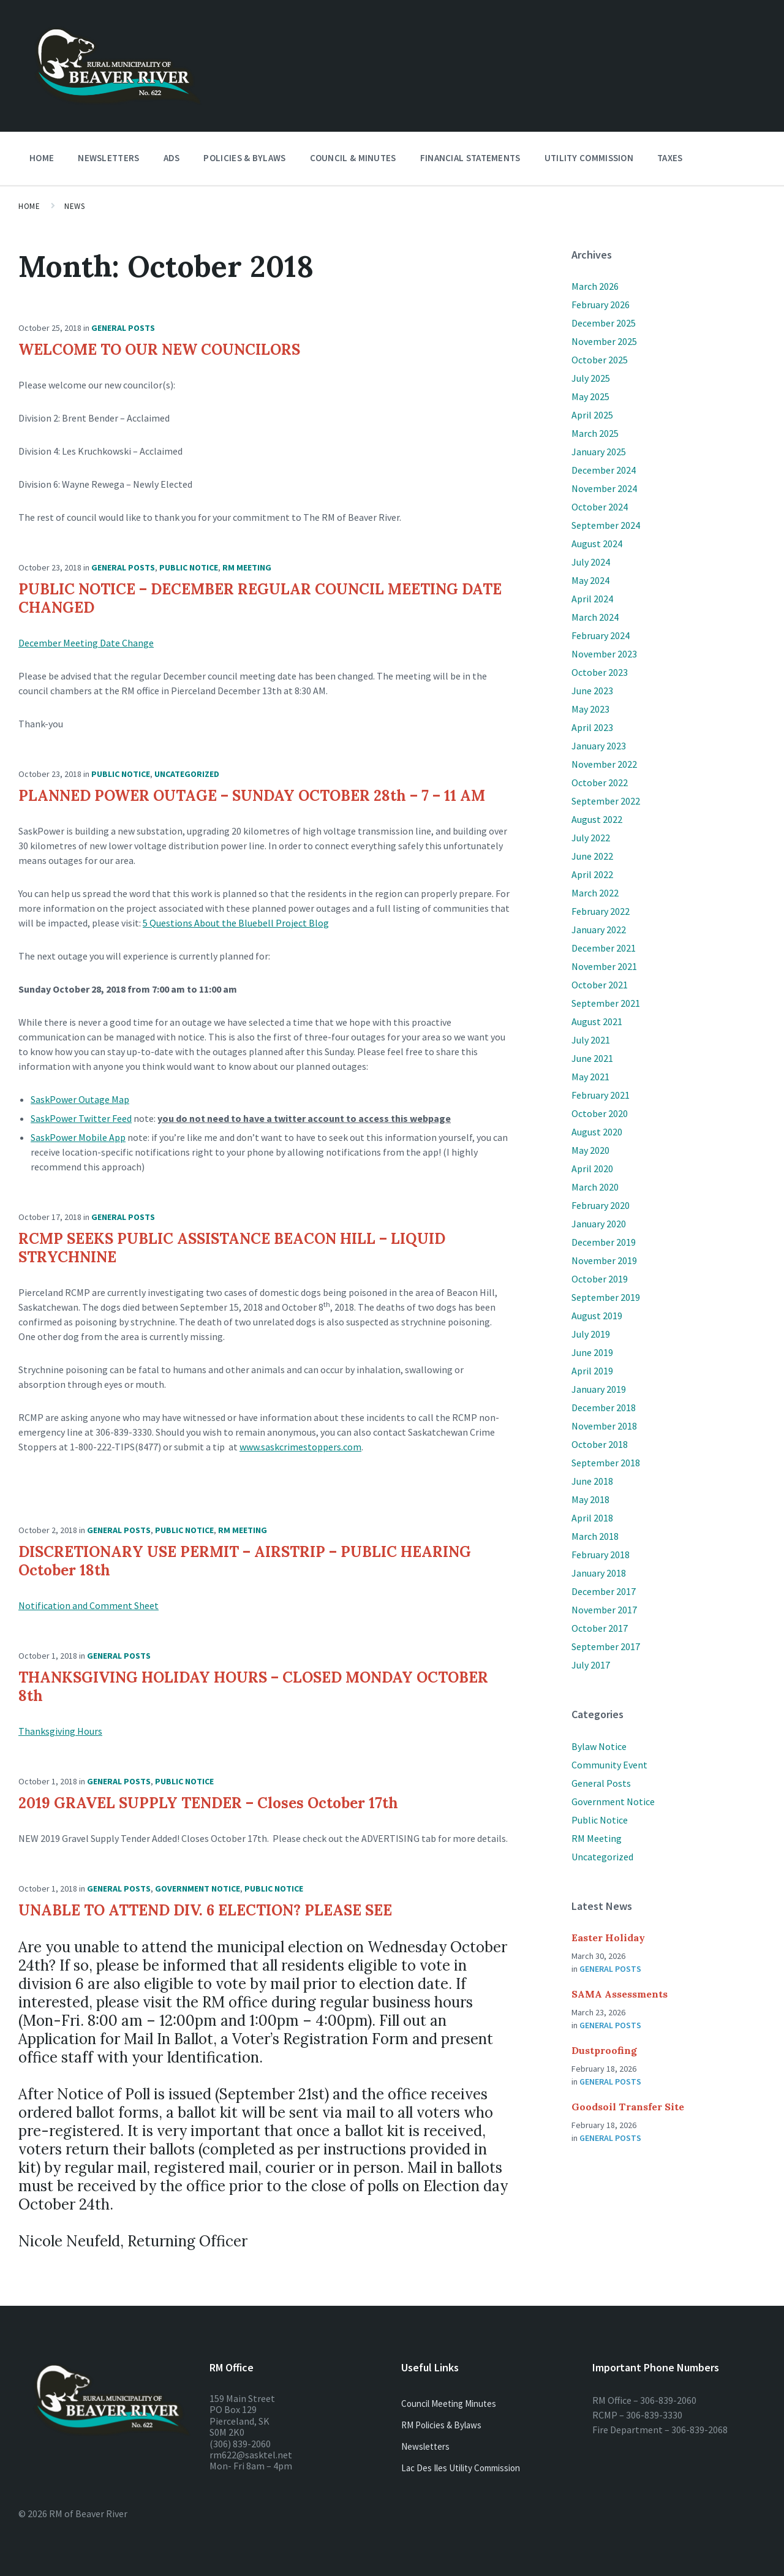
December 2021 (603, 948)
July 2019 (590, 1334)
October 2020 (599, 1113)
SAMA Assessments (619, 1994)
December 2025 (603, 323)
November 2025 (604, 341)
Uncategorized (186, 773)
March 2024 (595, 617)
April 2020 (592, 1168)
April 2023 (592, 727)
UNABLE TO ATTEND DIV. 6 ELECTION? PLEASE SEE (205, 1910)
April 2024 (592, 599)
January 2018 (598, 1573)
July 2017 (590, 1665)
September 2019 (605, 1297)
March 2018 (595, 1536)
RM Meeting (246, 567)
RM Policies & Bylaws (441, 2425)
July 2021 (590, 1040)
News (74, 206)
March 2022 (595, 893)
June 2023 (592, 690)
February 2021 (600, 1095)
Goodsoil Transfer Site (627, 2107)
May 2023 (590, 709)
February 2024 (600, 635)
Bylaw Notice (599, 1746)
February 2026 (600, 304)
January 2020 (598, 1224)
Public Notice (188, 567)
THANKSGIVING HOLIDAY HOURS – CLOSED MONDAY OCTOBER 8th (253, 1686)
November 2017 (604, 1610)
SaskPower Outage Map (80, 1099)
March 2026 (595, 286)
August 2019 (596, 1315)
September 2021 (605, 1003)
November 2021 (604, 966)
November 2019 (604, 1260)
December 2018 (603, 1407)
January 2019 (598, 1389)
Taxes (670, 158)
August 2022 (596, 819)
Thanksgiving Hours (60, 1731)
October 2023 (599, 672)
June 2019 (592, 1352)
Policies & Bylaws (244, 158)
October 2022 (599, 782)
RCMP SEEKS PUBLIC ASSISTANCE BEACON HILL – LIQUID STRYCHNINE (231, 1248)
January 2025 (598, 451)
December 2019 (603, 1242)
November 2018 (604, 1426)
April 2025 (592, 415)
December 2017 (603, 1591)
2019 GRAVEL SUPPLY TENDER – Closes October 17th (208, 1803)
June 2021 (592, 1058)
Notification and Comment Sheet (88, 1605)
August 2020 (596, 1132)
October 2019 (599, 1279)
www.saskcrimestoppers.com (300, 1447)
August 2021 (596, 1021)
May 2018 (590, 1499)
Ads (172, 158)
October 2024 (599, 507)
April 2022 (592, 874)
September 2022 (605, 801)
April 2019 (592, 1371)
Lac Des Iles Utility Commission (460, 2468)
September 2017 (605, 1646)
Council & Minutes (353, 158)
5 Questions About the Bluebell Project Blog (236, 923)
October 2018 (599, 1444)
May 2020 (590, 1150)
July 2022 (590, 838)
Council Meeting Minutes (448, 2403)
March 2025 (595, 433)
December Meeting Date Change (86, 643)
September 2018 (605, 1463)
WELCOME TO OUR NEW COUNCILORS (159, 349)
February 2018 (600, 1554)
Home (41, 158)
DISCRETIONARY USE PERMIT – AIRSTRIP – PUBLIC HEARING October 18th (244, 1561)
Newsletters (108, 161)
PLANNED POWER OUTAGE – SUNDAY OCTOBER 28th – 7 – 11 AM (251, 795)
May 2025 (590, 396)
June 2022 (592, 856)
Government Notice (197, 1888)
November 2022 (604, 764)
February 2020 (600, 1205)
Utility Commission (589, 158)
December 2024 (603, 470)
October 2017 (599, 1628)
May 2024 (590, 580)
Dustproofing (604, 2050)
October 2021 (599, 985)
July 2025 (590, 378)
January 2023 (598, 746)
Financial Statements (470, 158)
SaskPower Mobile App (78, 1137)
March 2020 (595, 1187)
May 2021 (590, 1076)
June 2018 (592, 1481)
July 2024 (590, 562)
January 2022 (598, 929)
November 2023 (604, 654)
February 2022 (600, 911)
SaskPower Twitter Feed (81, 1118)
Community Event (609, 1765)
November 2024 (604, 488)
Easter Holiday (608, 1937)
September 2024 (605, 525)
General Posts (123, 327)
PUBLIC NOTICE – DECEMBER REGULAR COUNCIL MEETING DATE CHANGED (260, 598)
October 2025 (599, 360)
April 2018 (592, 1518)
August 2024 (596, 543)
